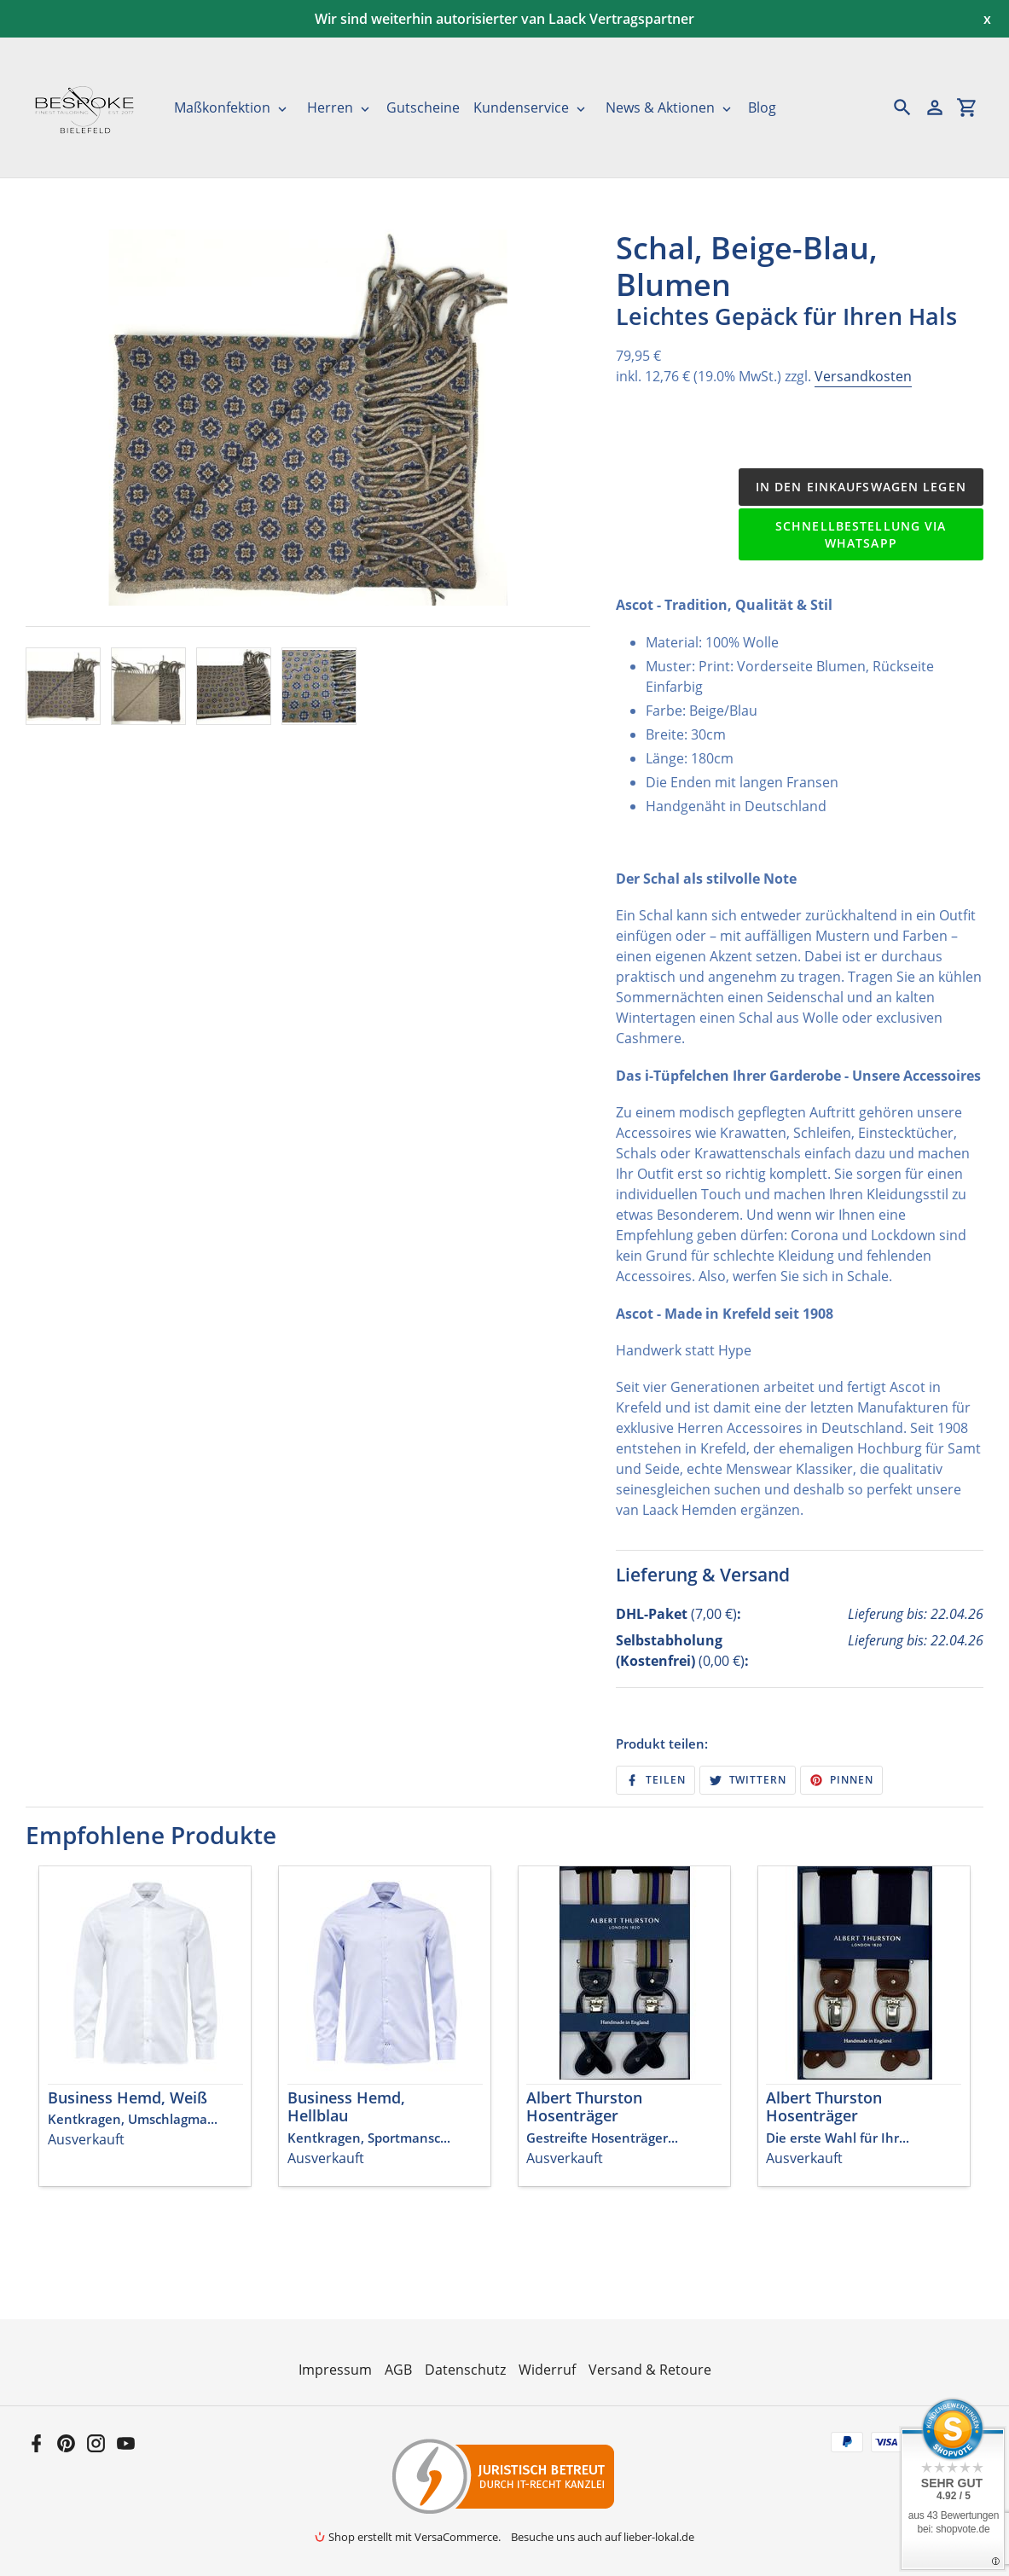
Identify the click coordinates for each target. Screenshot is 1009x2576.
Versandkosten (863, 376)
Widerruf (547, 2369)
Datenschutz (465, 2369)
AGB (398, 2369)
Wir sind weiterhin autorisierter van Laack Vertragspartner (504, 18)
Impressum (335, 2369)
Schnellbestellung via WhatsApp (861, 534)
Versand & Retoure (650, 2369)
